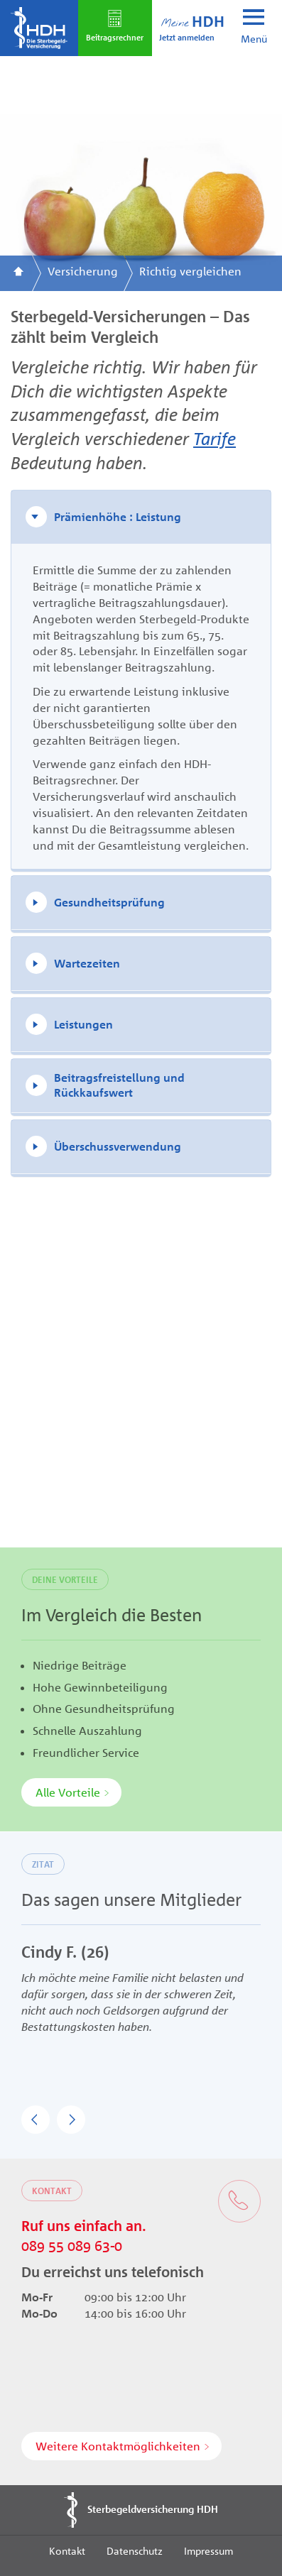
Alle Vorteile (68, 1792)
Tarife (214, 438)
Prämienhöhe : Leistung (117, 517)
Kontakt (67, 2550)
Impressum (208, 2550)
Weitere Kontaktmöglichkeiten (118, 2446)
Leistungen (83, 1024)
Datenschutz (135, 2550)
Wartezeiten (87, 963)
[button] (35, 2119)
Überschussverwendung (117, 1146)
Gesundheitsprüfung (109, 902)
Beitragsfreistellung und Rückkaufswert (119, 1085)
